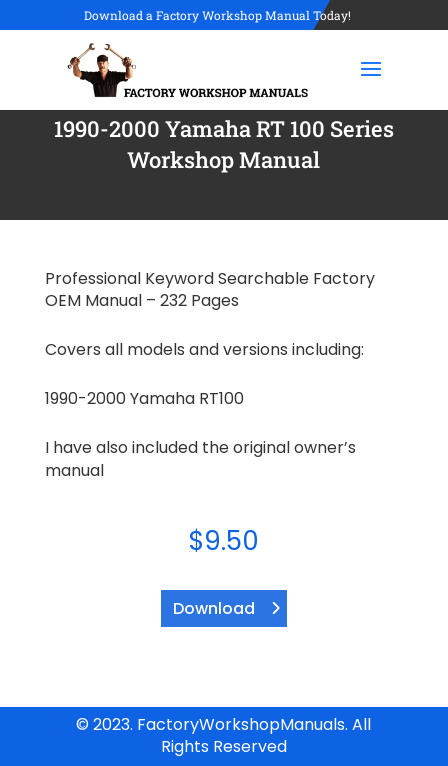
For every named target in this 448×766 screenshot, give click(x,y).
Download (214, 608)
